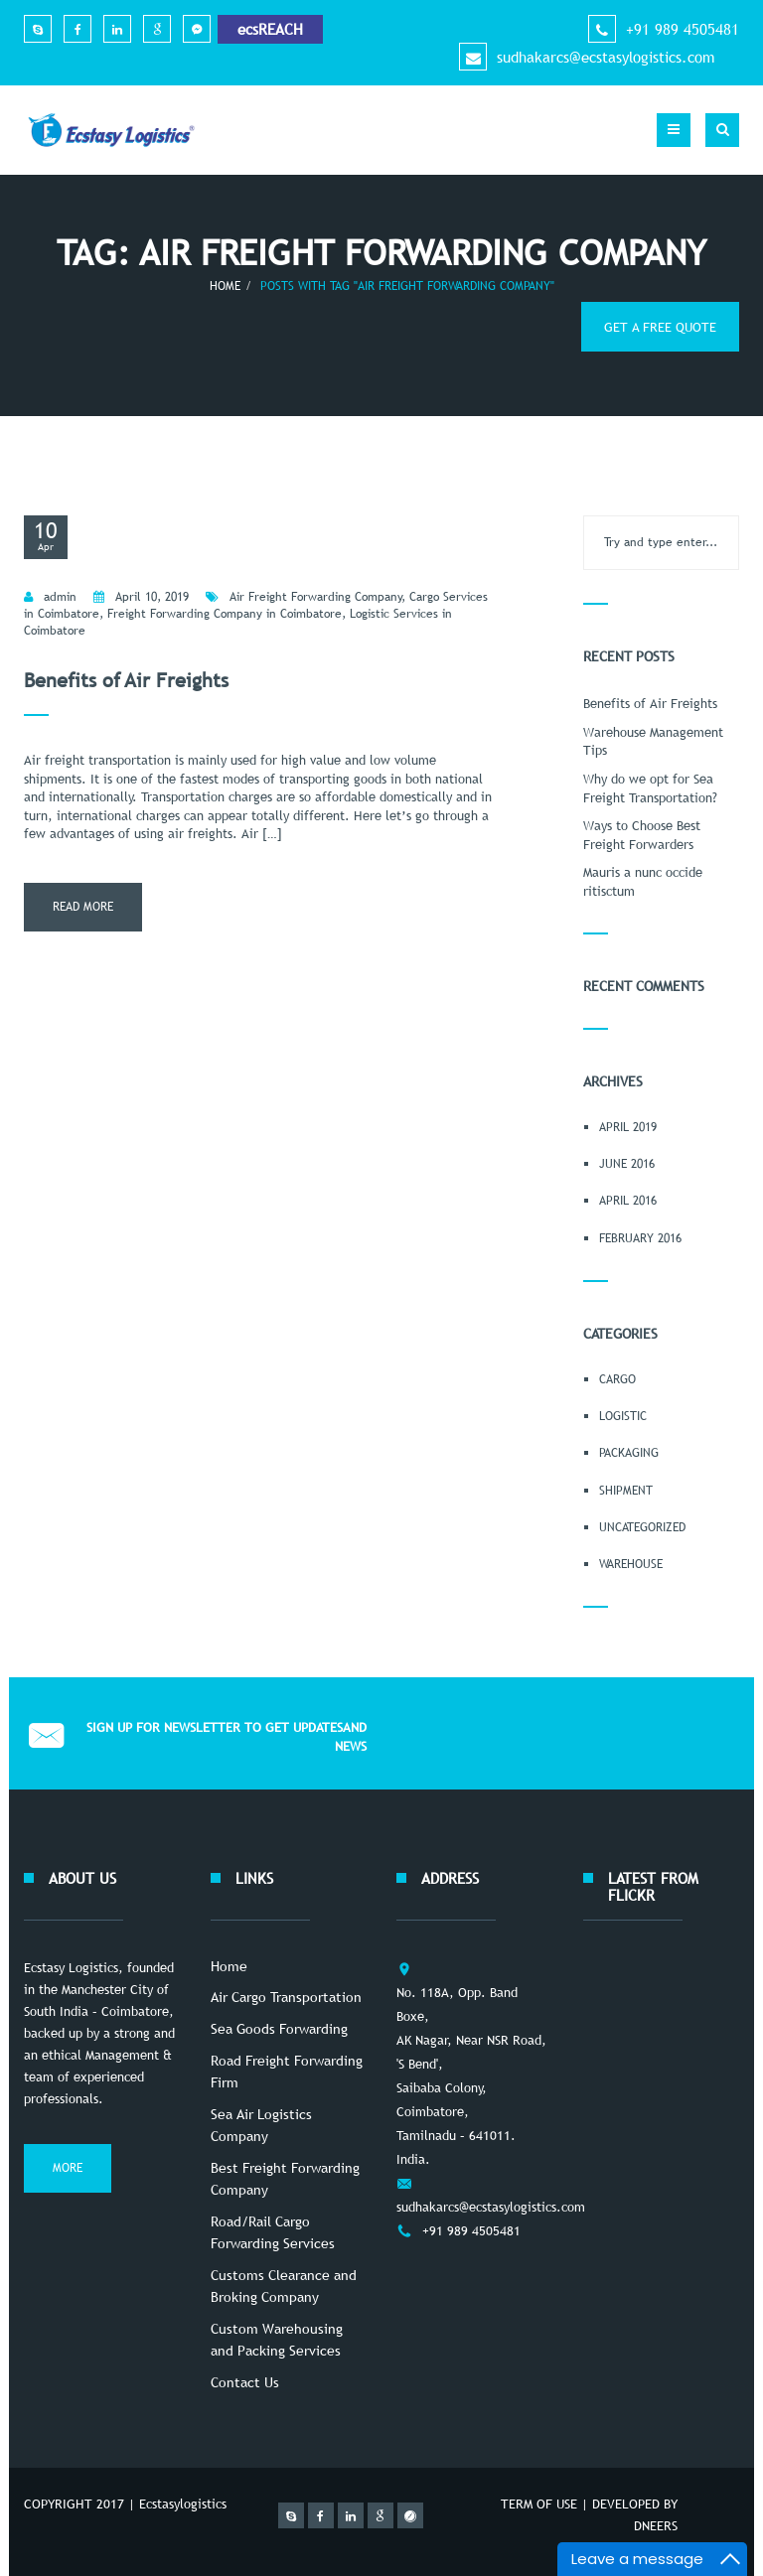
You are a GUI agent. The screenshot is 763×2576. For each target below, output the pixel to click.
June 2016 (627, 1164)
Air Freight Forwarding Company (315, 597)
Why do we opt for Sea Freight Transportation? (650, 788)
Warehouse (631, 1564)
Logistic (623, 1416)
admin (60, 597)
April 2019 (628, 1127)
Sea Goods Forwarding (279, 2029)
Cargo (617, 1379)
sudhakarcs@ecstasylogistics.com (605, 57)
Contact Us (245, 2382)
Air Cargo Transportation (286, 1997)
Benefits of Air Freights (126, 680)
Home (225, 286)
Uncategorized (642, 1527)
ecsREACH (270, 29)
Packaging (629, 1453)
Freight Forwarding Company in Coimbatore (224, 614)
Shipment (626, 1491)
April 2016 (628, 1201)
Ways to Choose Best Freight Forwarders (641, 834)
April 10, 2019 (152, 597)
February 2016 (640, 1238)
